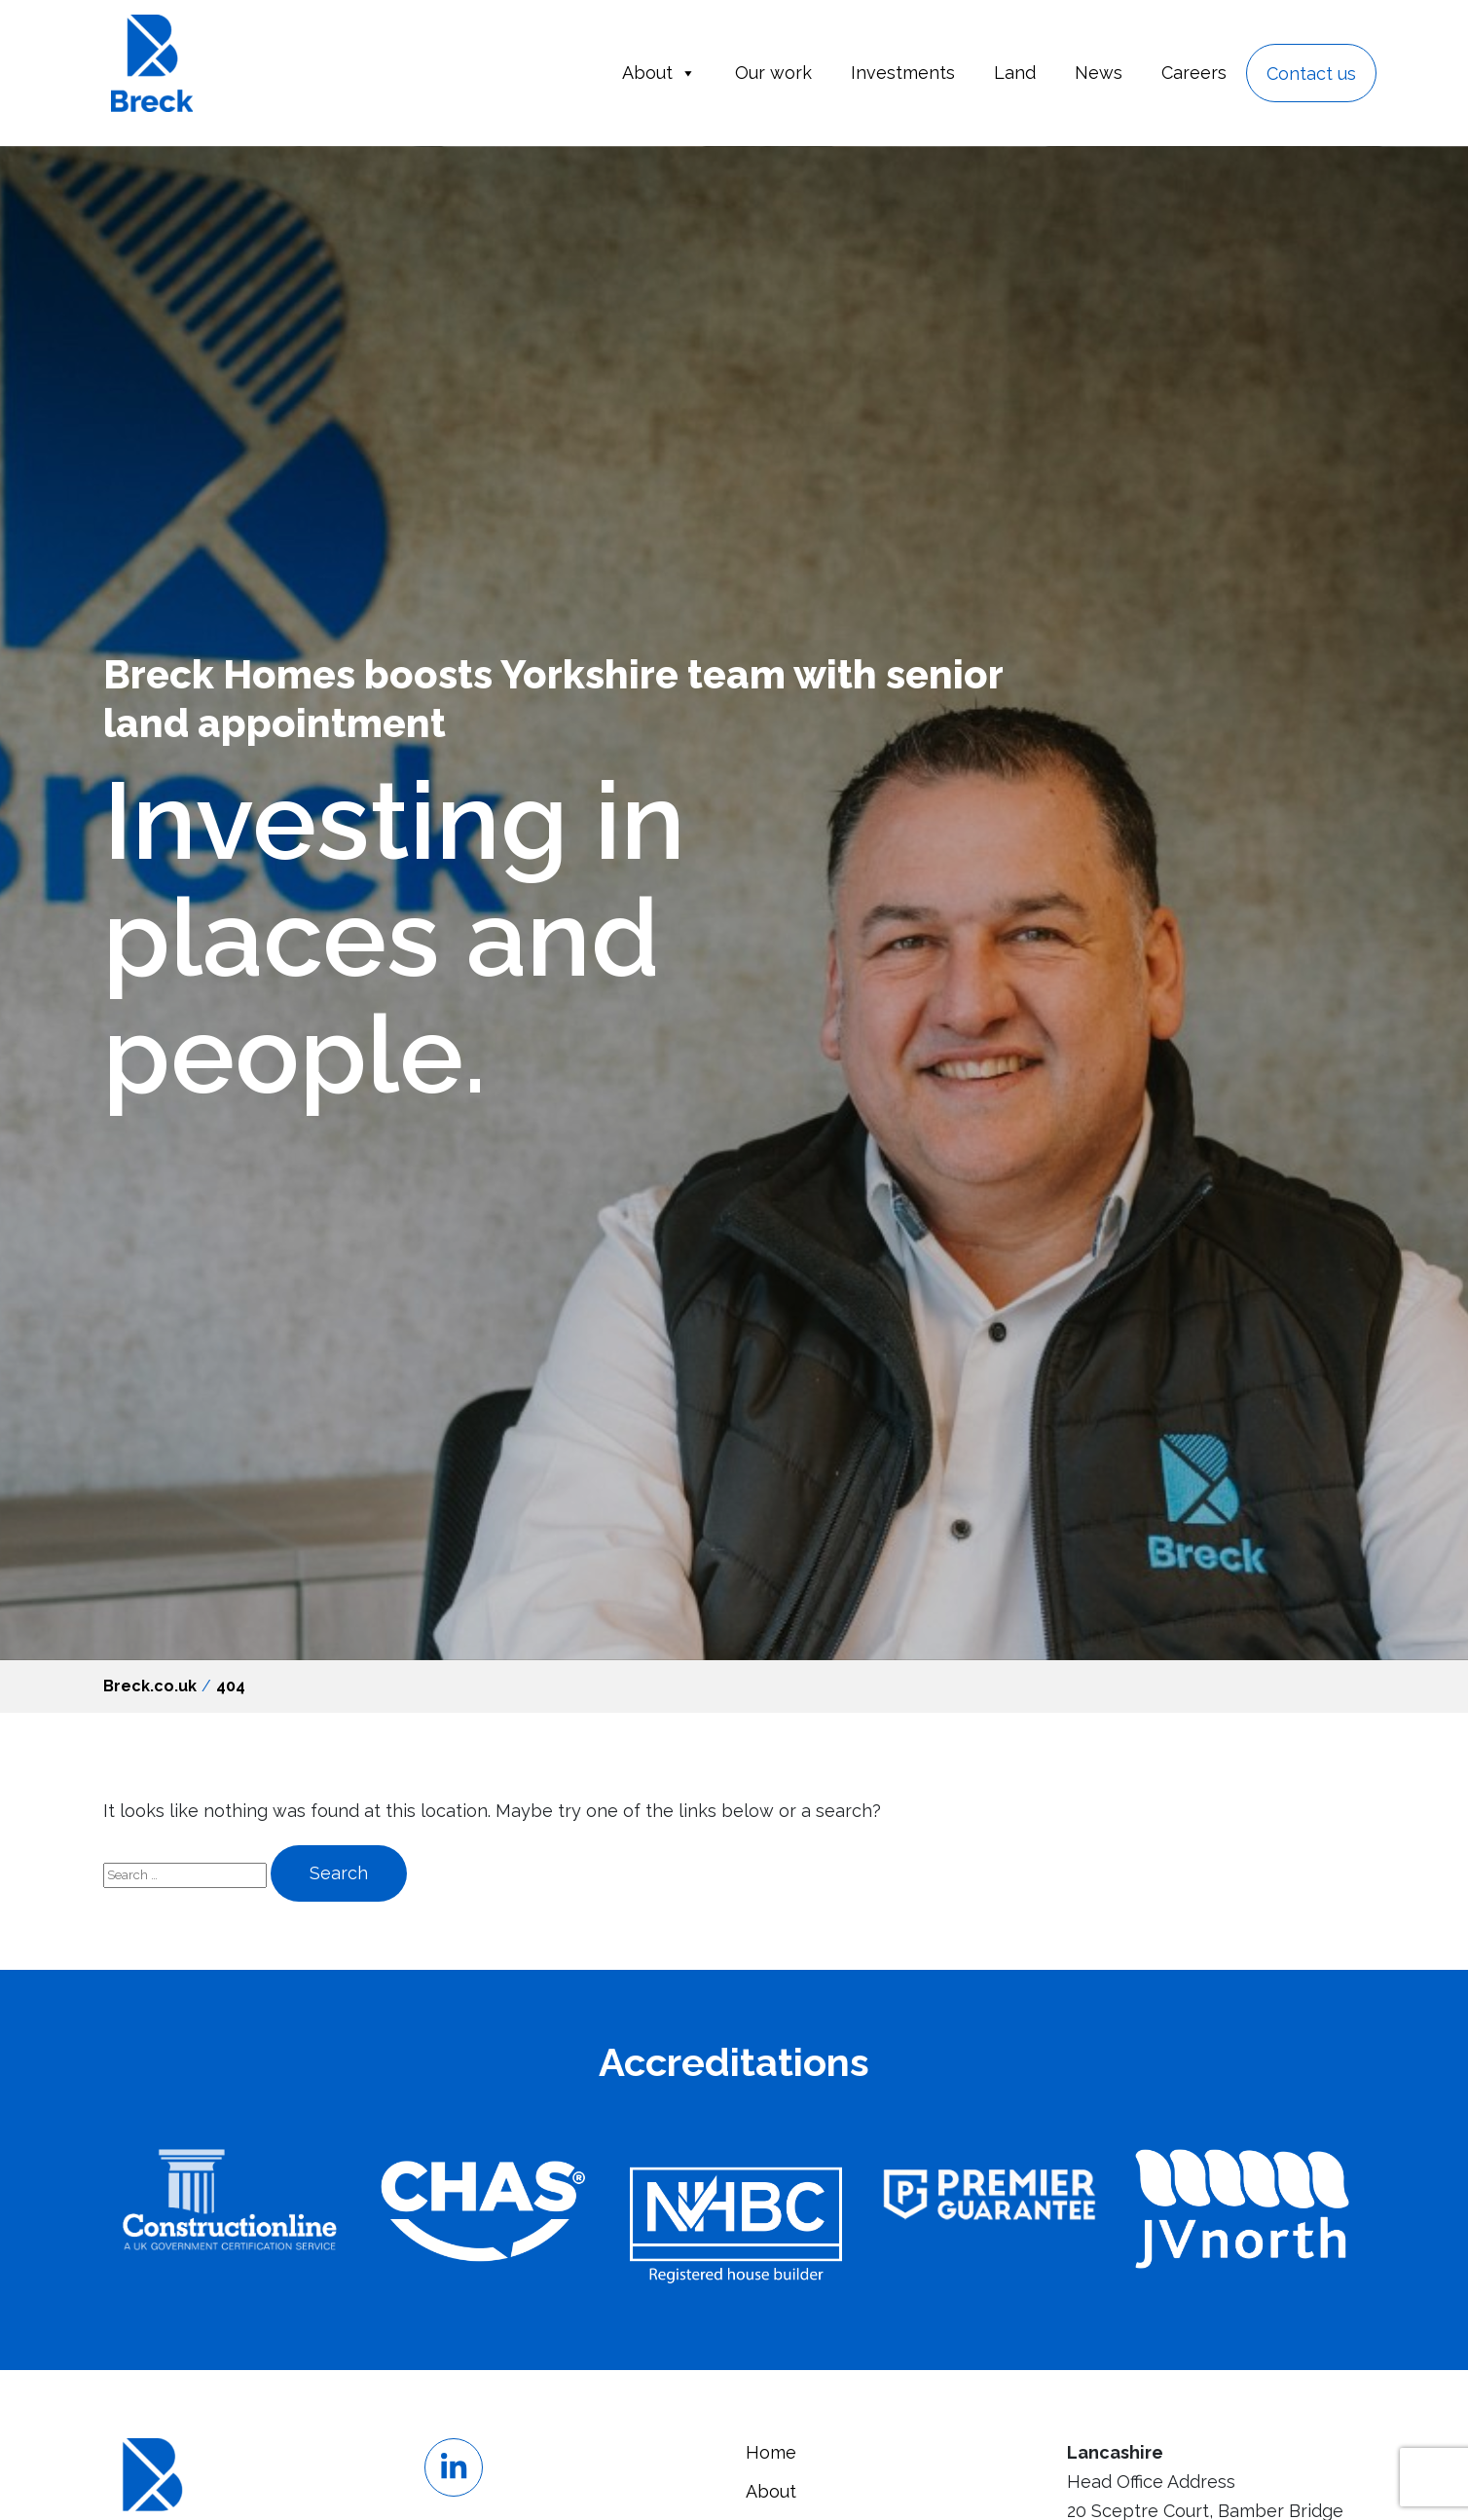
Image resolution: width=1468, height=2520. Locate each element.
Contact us (1311, 73)
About (659, 73)
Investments (903, 72)
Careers (1194, 72)
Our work (773, 72)
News (1098, 72)
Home (771, 2452)
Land (1015, 72)
